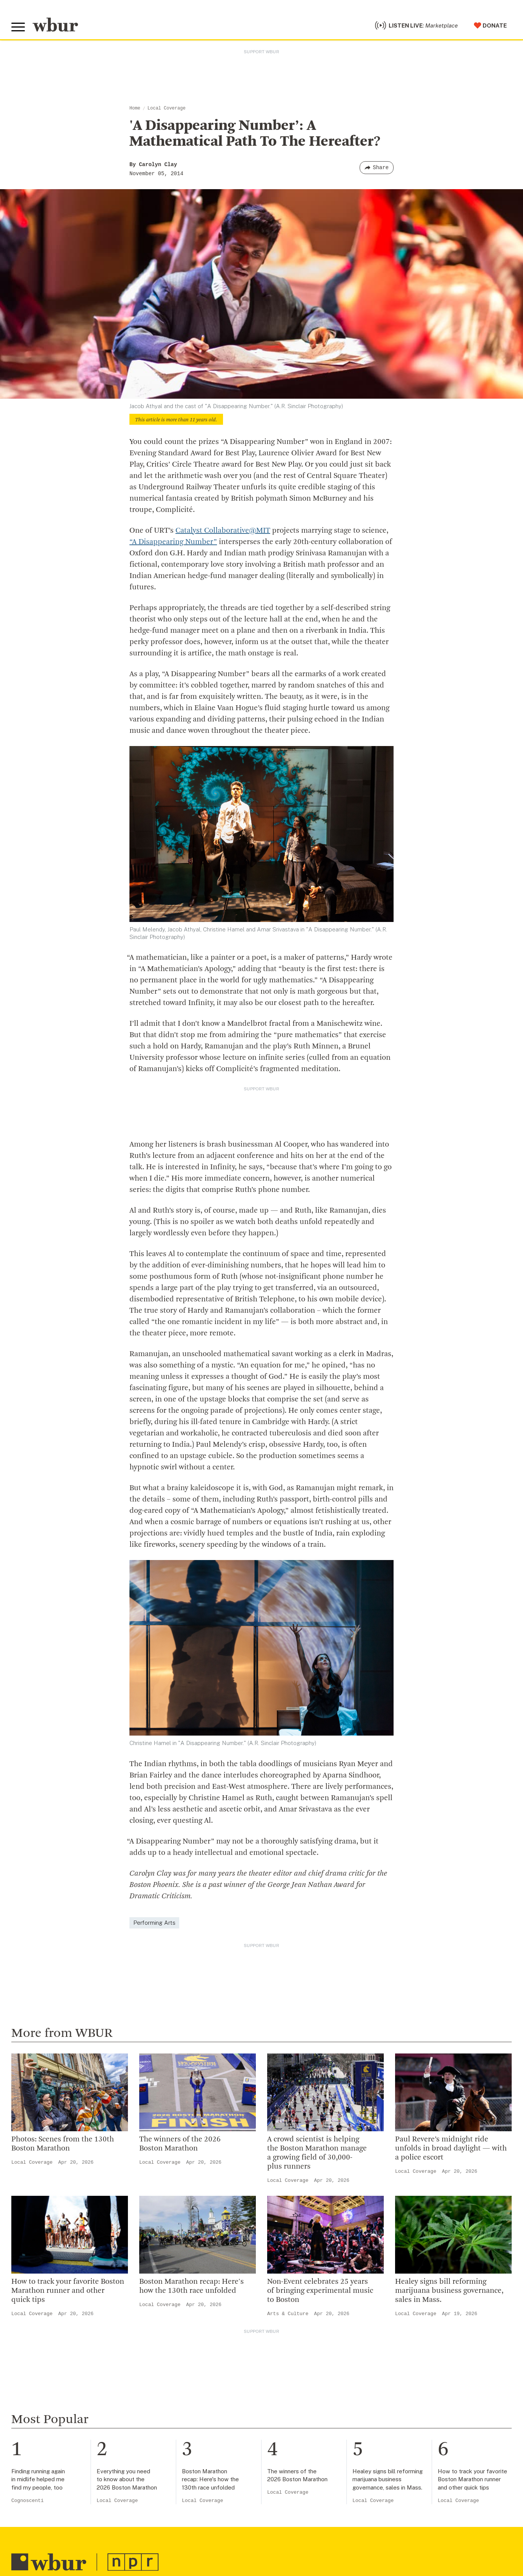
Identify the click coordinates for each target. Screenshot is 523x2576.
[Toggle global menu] (18, 27)
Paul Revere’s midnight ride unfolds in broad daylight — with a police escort (451, 2148)
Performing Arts (154, 1922)
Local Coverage (167, 108)
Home (134, 108)
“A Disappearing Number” (173, 542)
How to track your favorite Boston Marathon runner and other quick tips (67, 2291)
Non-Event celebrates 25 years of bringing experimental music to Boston (320, 2291)
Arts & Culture (287, 2314)
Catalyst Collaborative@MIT (222, 531)
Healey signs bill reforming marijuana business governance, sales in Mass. (449, 2291)
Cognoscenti (27, 2501)
